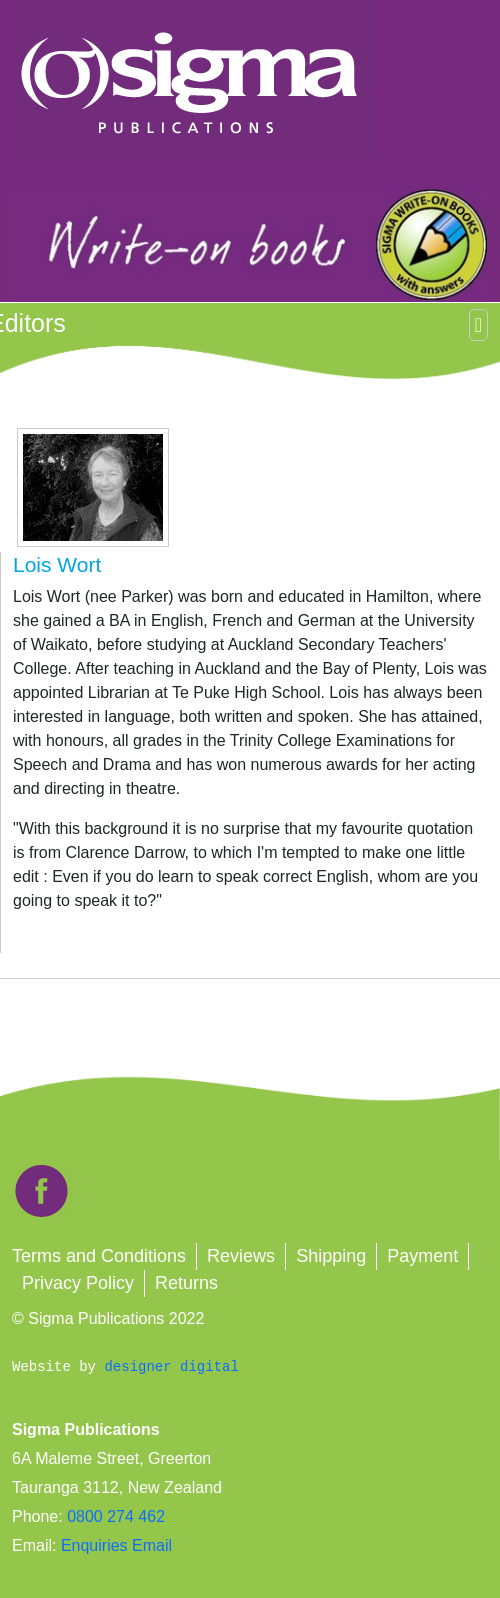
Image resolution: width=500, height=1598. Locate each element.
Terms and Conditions (99, 1256)
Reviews (241, 1256)
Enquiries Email (114, 1545)
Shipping (331, 1256)
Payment (422, 1256)
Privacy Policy (78, 1283)
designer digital (171, 1367)
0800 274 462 (116, 1516)
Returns (186, 1283)
